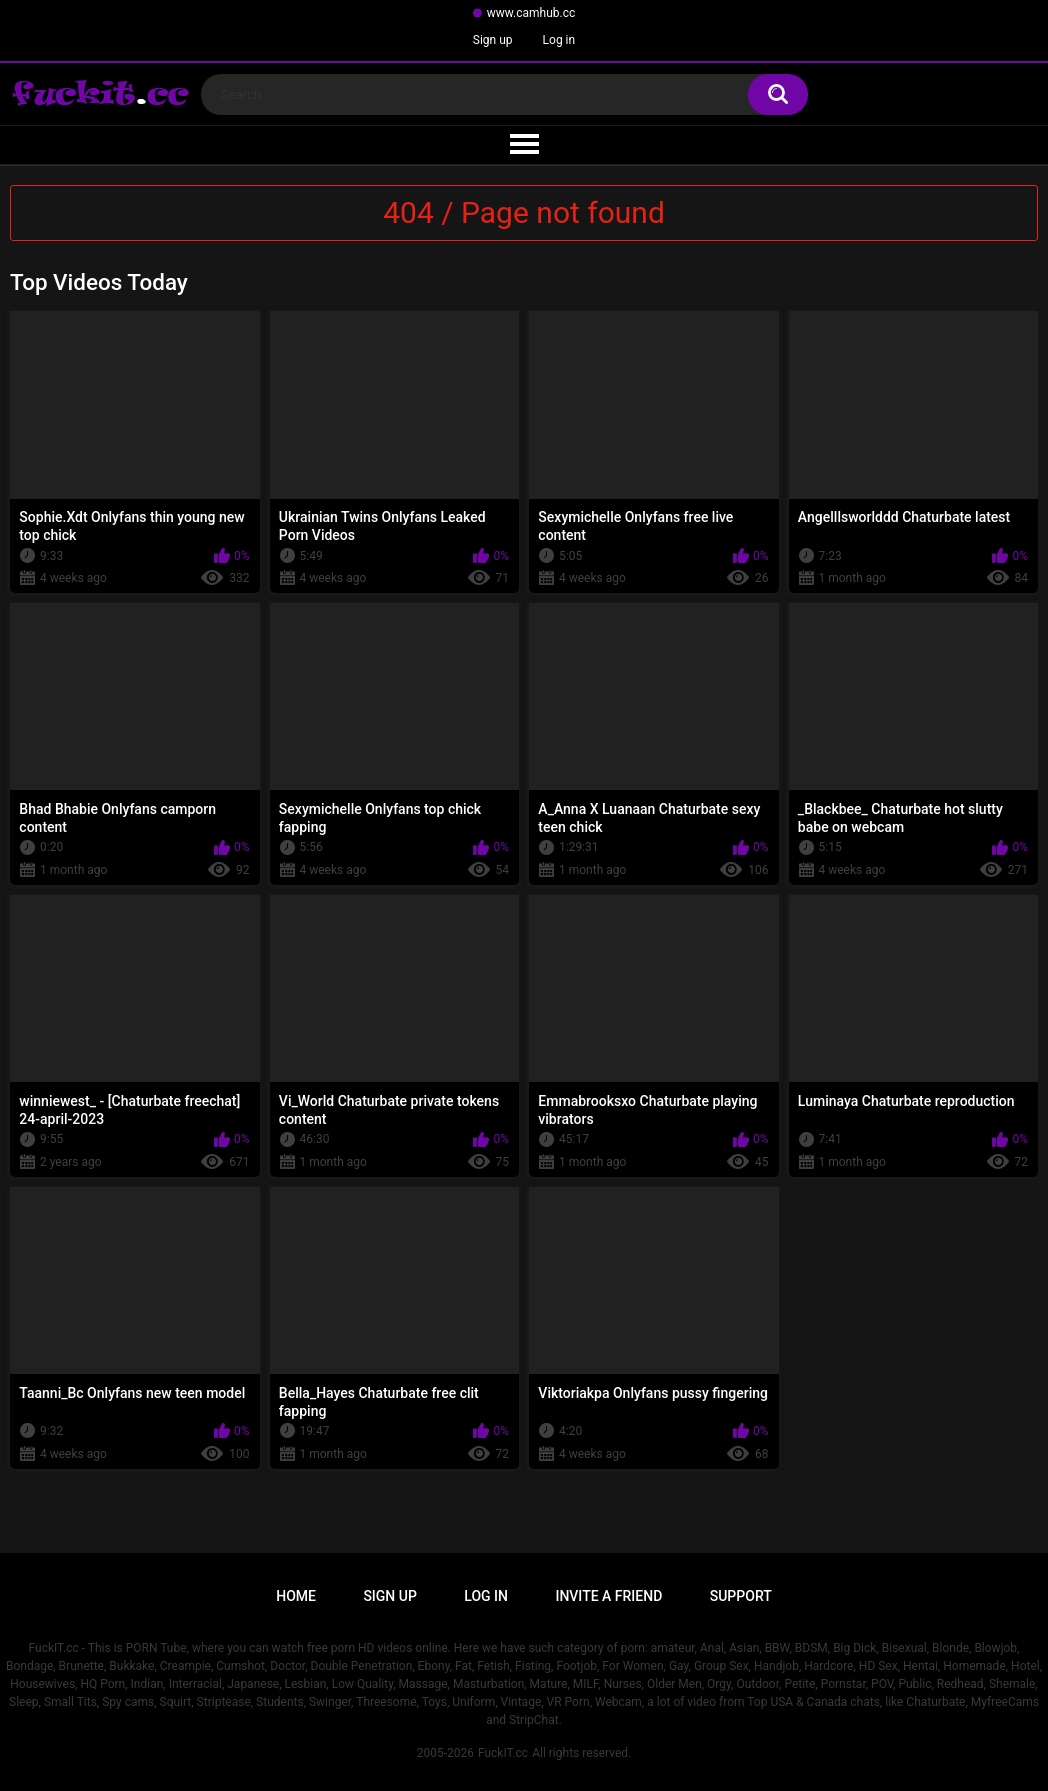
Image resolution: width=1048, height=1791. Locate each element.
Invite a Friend (608, 1596)
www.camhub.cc (531, 13)
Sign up (493, 40)
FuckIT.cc (503, 1753)
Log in (559, 40)
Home (296, 1596)
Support (741, 1596)
